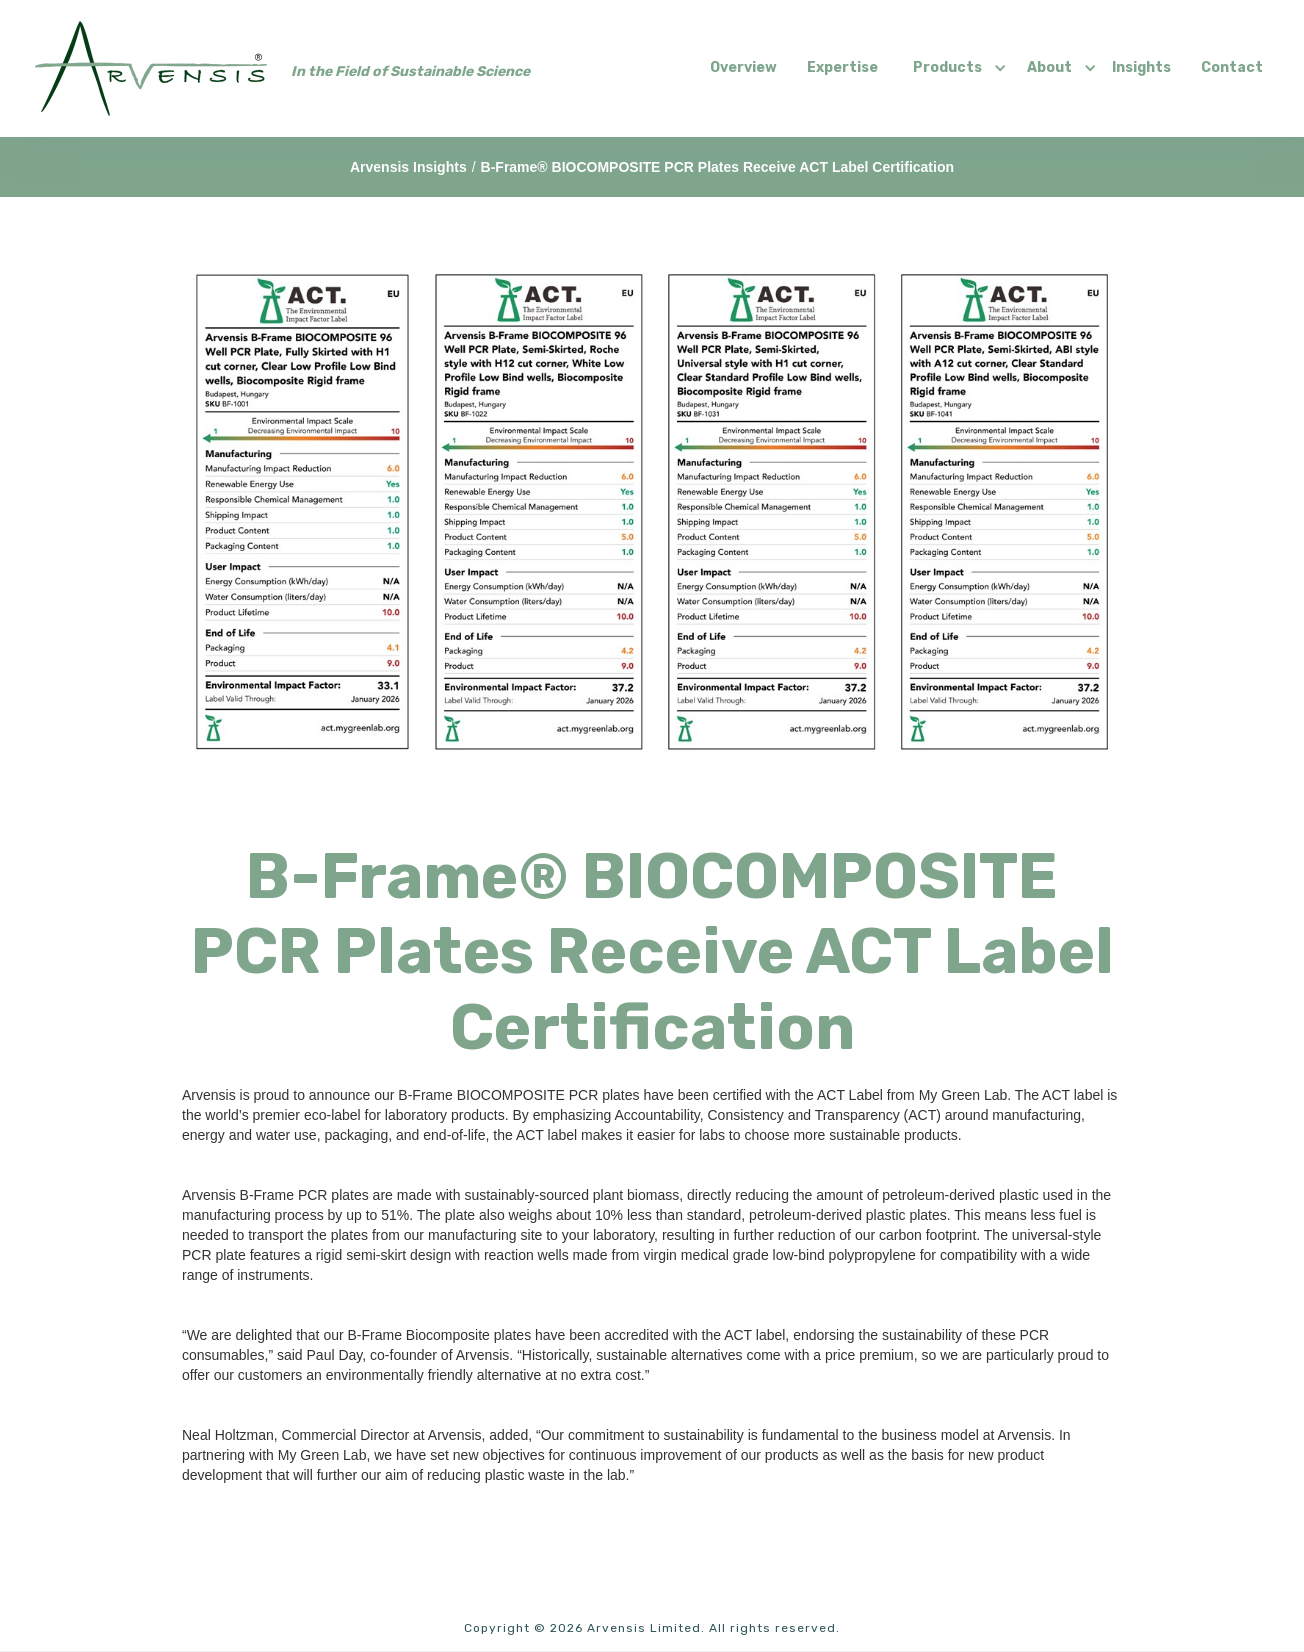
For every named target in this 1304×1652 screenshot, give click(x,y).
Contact (1232, 67)
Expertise (842, 67)
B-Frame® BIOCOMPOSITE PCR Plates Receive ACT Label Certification (717, 167)
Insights (1141, 67)
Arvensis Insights (408, 167)
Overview (743, 67)
